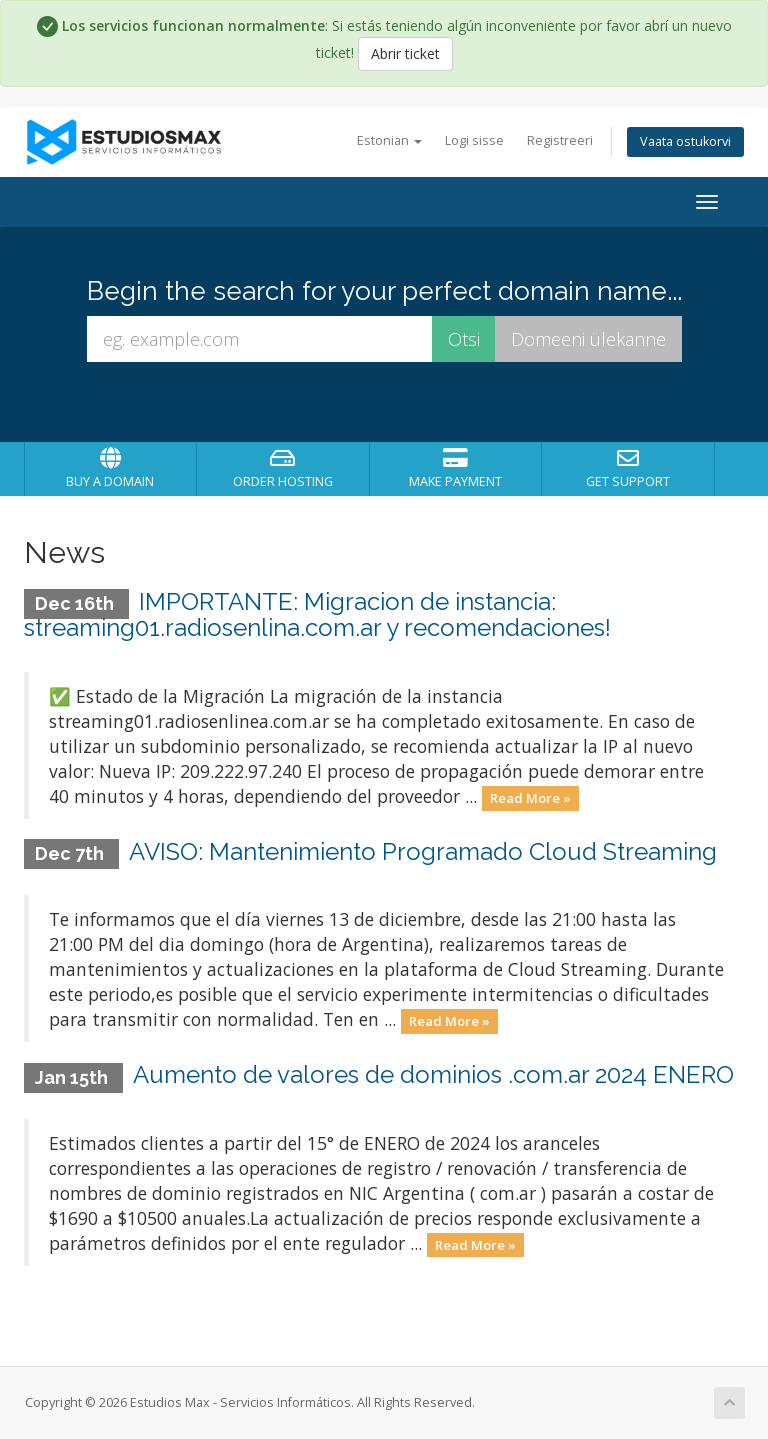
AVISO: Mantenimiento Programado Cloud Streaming (423, 851)
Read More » (530, 798)
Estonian (389, 140)
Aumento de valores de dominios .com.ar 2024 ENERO (433, 1074)
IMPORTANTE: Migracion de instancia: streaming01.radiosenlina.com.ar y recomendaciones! (317, 614)
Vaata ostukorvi (685, 141)
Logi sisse (474, 140)
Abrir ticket (405, 53)
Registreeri (560, 140)
